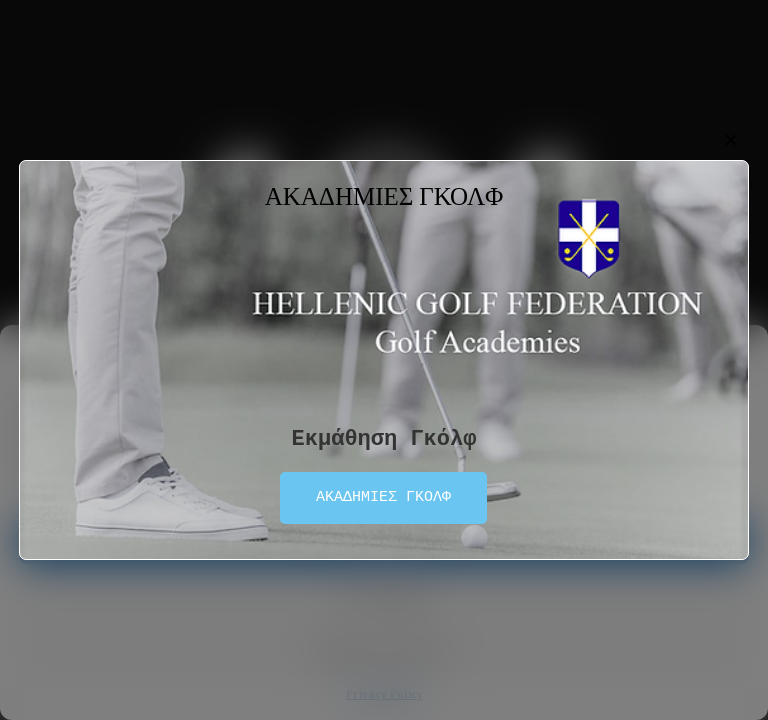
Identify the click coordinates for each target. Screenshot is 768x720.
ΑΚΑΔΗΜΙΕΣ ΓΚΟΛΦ (383, 498)
